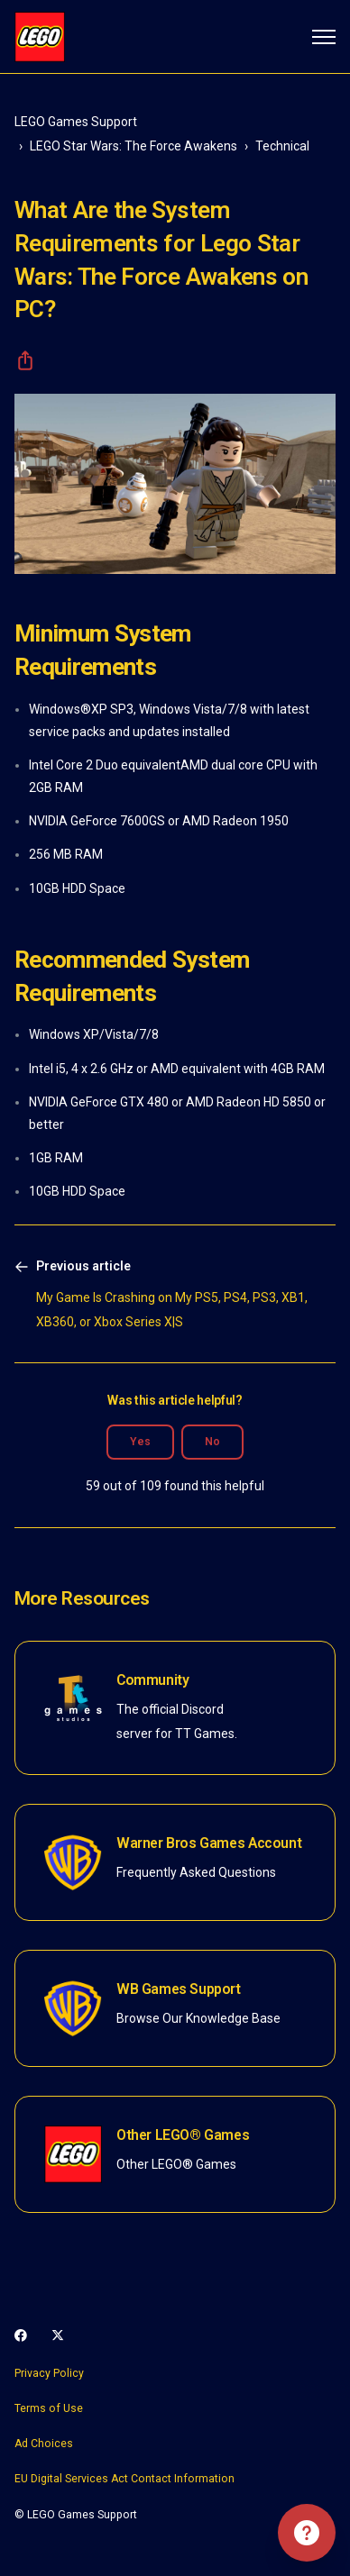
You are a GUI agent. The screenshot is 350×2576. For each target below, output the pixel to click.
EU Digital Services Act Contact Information (124, 2478)
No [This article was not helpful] (212, 1441)
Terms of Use (48, 2408)
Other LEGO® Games (182, 2135)
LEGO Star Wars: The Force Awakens (133, 146)
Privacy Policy (49, 2373)
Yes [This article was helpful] (140, 1441)
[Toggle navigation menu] (324, 37)
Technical (282, 146)
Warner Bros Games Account (208, 1843)
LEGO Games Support (75, 121)
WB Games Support (178, 1989)
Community (152, 1680)
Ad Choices (43, 2443)
